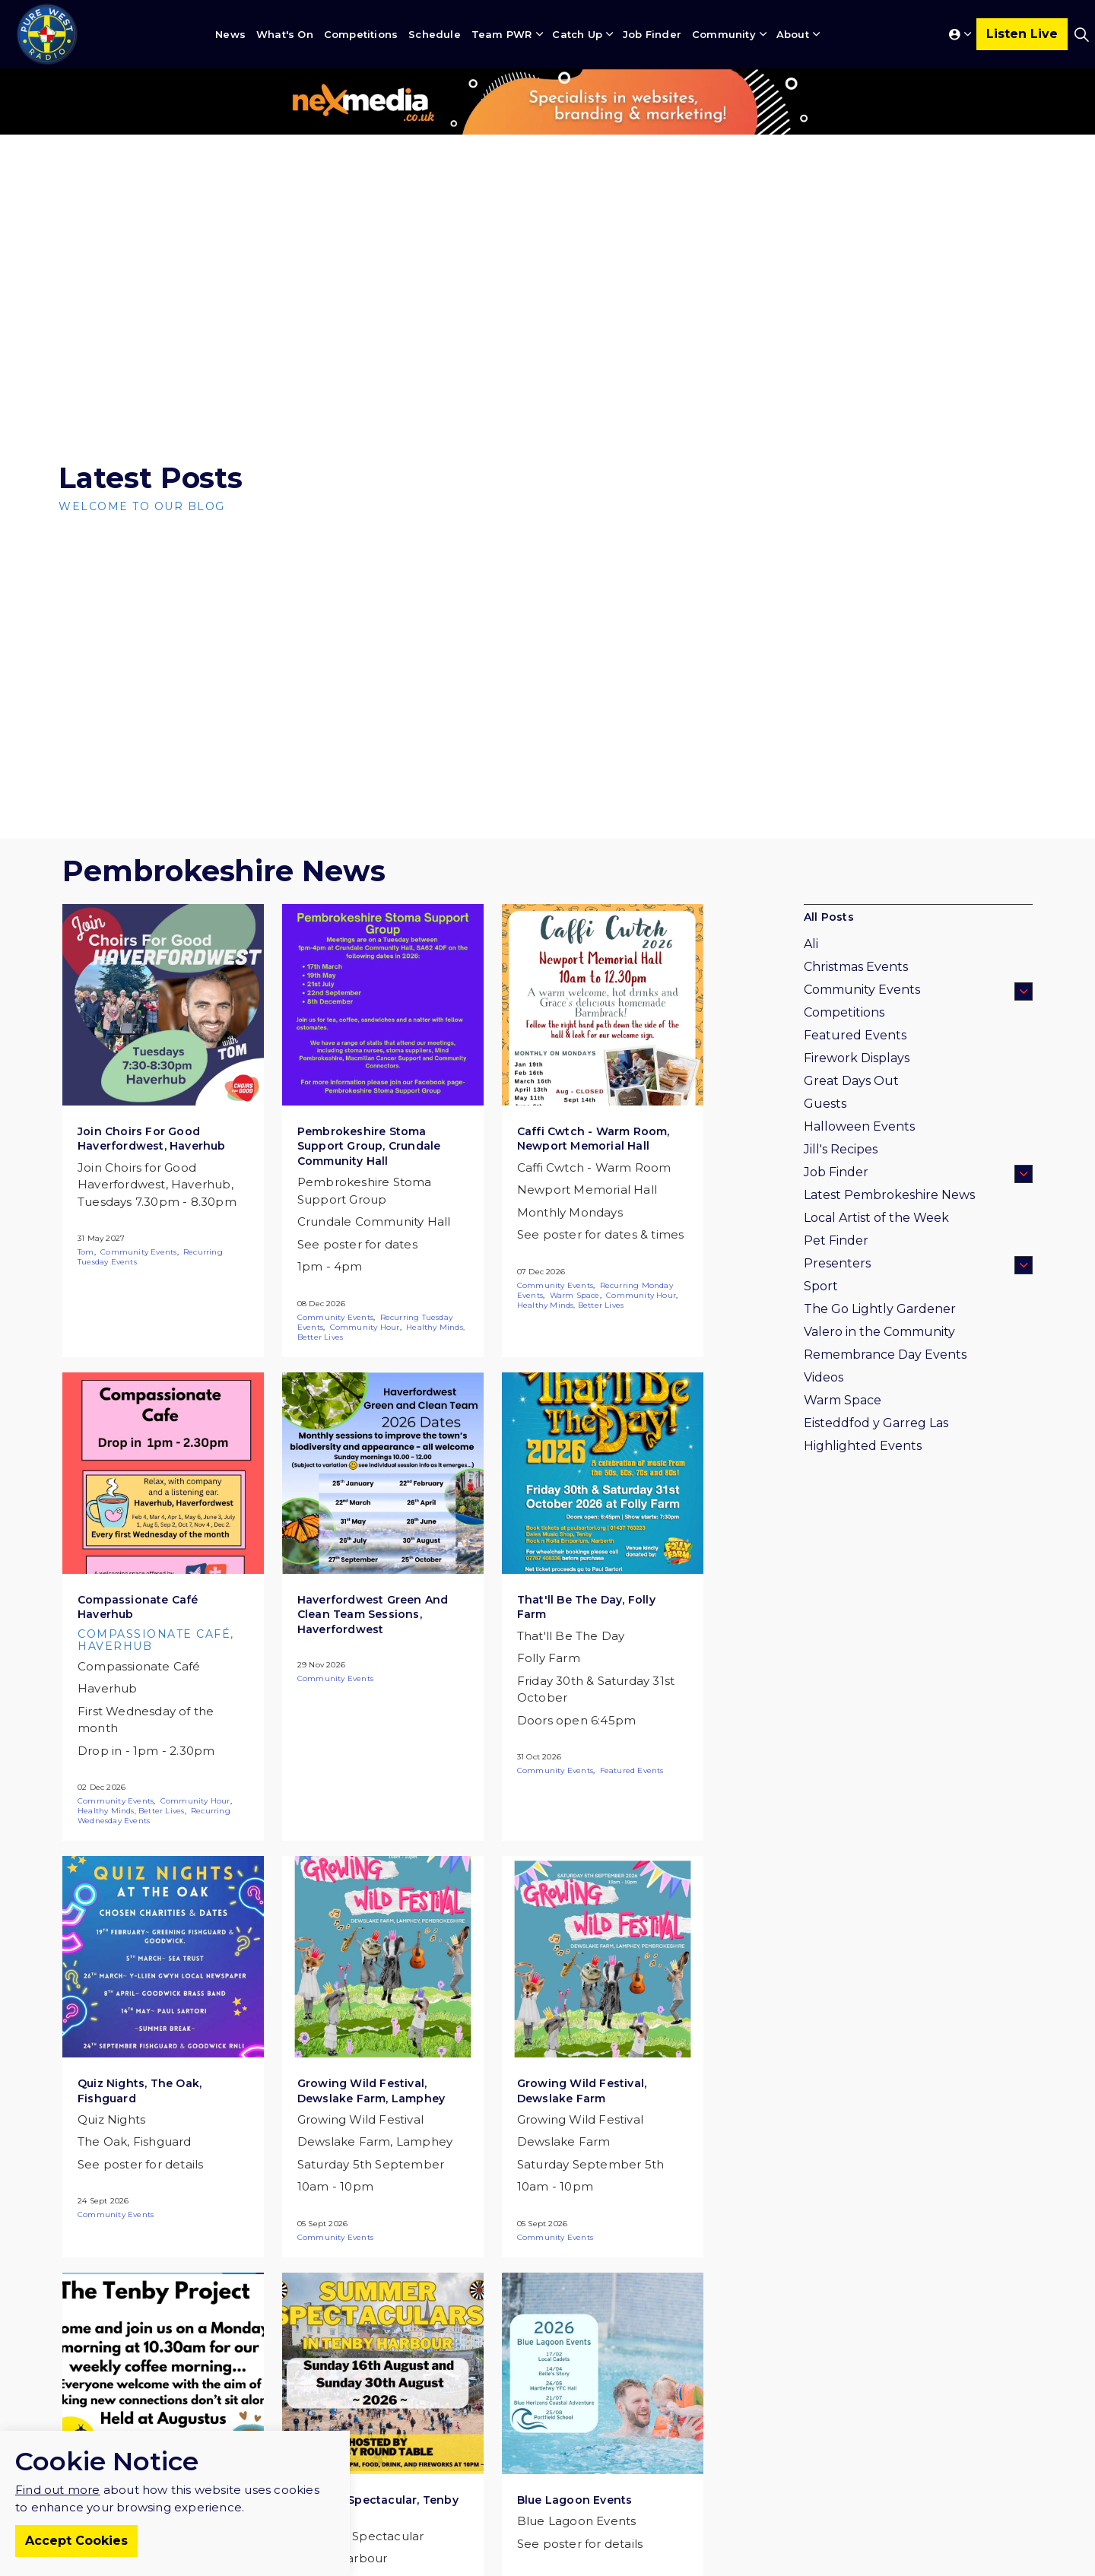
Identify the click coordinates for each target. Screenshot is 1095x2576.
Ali (811, 944)
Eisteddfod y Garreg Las (876, 1423)
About (792, 34)
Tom (86, 1252)
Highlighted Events (863, 1446)
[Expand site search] (1081, 34)
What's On (284, 34)
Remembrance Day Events (885, 1354)
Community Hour (365, 1327)
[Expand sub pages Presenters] (1023, 1265)
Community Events (138, 1252)
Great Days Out (851, 1081)
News (230, 34)
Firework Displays (856, 1058)
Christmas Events (856, 967)
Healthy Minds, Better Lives (570, 1305)
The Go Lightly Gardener (880, 1309)
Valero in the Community (879, 1331)
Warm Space (575, 1295)
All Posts (829, 917)
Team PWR (501, 34)
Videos (823, 1377)
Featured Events (632, 1770)
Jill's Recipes (841, 1149)
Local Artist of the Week (876, 1217)
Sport (821, 1286)
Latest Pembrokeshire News (889, 1195)
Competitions (361, 34)
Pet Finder (836, 1240)
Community (724, 34)
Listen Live (1022, 34)
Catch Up (577, 34)
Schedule (434, 34)
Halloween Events (859, 1126)
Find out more (57, 2512)
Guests (825, 1103)
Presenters (837, 1263)
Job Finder (652, 34)
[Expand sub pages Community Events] (1023, 991)
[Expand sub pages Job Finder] (1023, 1174)
